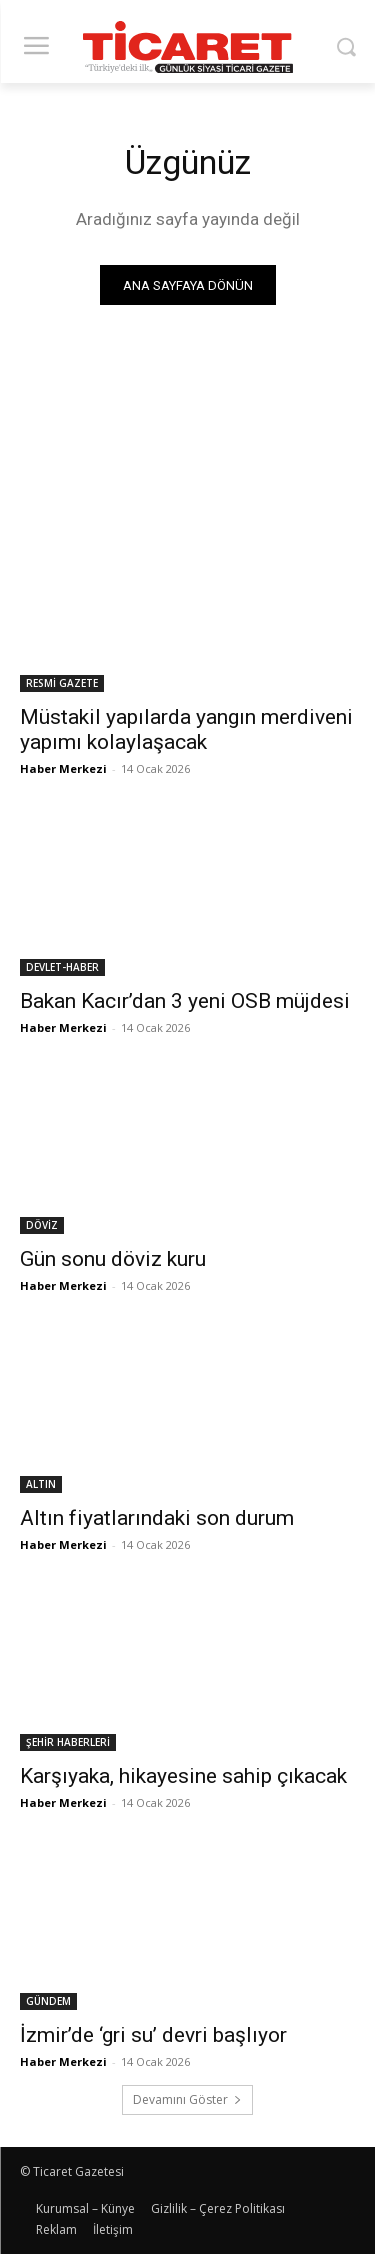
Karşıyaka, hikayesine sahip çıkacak (183, 1776)
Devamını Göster (187, 2099)
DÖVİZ (42, 1225)
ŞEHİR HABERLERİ (68, 1742)
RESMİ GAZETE (62, 683)
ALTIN (41, 1484)
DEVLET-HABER (62, 967)
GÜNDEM (48, 2001)
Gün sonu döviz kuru (113, 1259)
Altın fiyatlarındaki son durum (157, 1518)
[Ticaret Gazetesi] (187, 47)
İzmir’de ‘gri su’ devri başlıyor (153, 2035)
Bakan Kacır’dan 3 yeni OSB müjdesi (185, 1001)
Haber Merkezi (63, 768)
